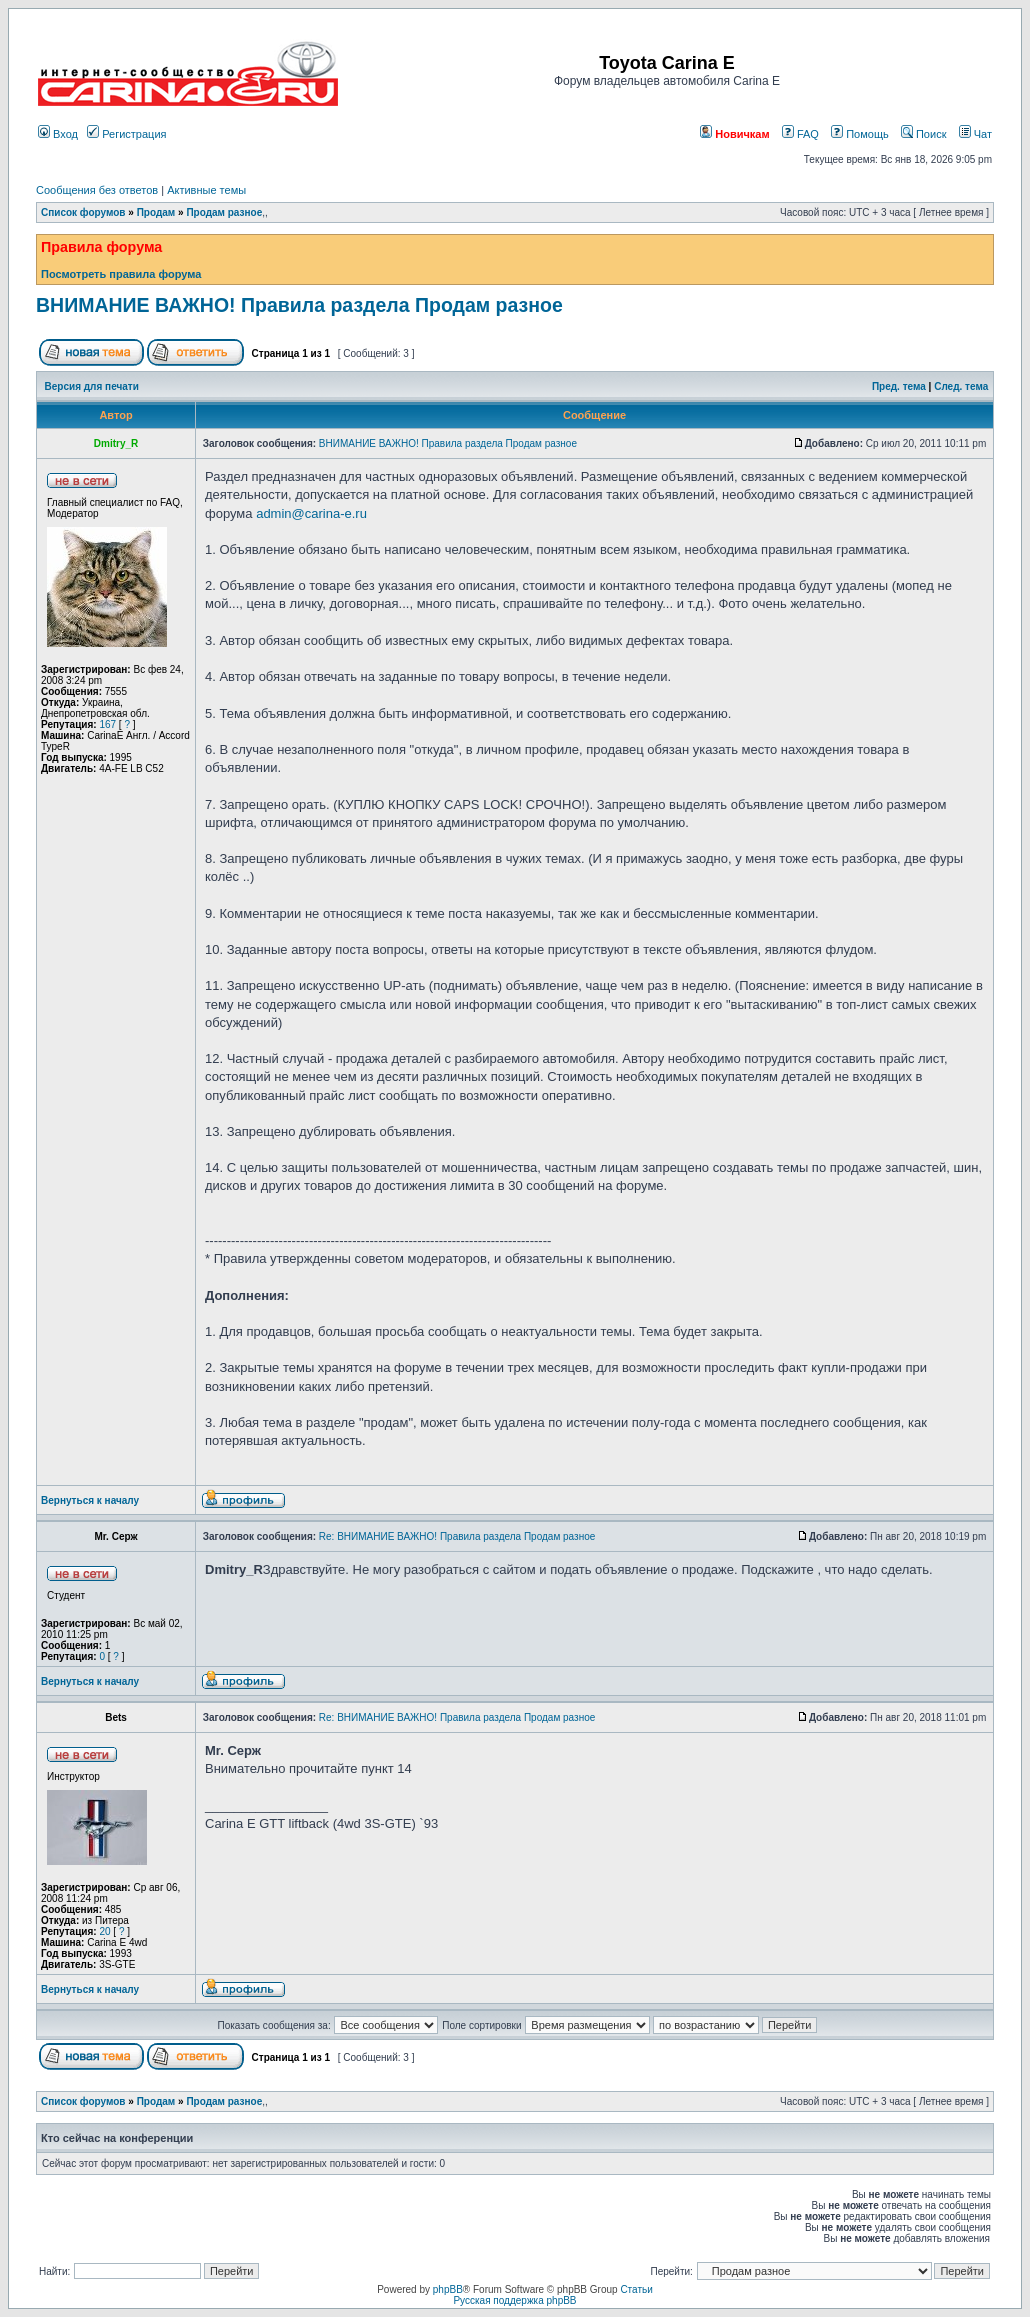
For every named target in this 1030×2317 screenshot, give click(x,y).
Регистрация (126, 134)
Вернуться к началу (90, 1500)
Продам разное (224, 212)
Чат (975, 134)
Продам (156, 212)
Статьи (636, 2289)
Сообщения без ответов (97, 190)
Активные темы (206, 190)
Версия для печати (92, 386)
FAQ (800, 134)
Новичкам (734, 134)
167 (107, 724)
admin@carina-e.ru (311, 513)
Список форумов (83, 212)
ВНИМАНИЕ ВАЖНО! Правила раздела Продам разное (299, 305)
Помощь (860, 134)
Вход (58, 134)
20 (104, 1931)
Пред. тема (899, 386)
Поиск (924, 134)
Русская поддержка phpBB (514, 2300)
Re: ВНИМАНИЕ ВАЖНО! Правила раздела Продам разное (457, 1536)
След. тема (961, 386)
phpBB (448, 2289)
